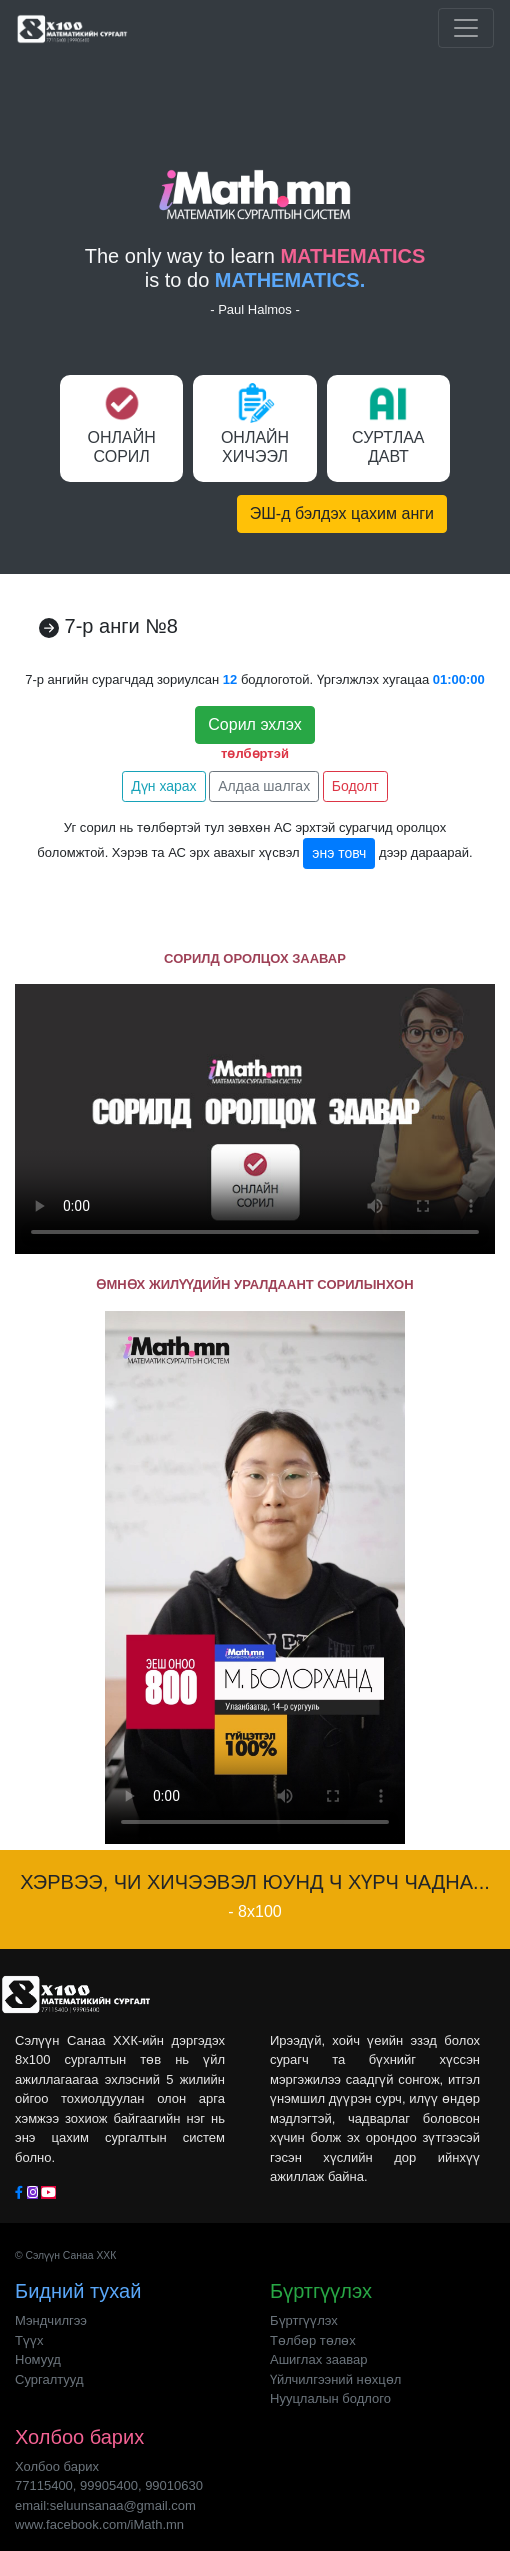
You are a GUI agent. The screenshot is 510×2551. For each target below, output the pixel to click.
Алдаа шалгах (264, 786)
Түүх (29, 2340)
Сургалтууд (49, 2379)
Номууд (38, 2359)
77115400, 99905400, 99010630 (109, 2485)
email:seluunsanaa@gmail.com (105, 2505)
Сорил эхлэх (254, 724)
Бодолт (355, 786)
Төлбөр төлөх (313, 2340)
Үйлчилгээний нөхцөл (335, 2379)
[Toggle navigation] (466, 28)
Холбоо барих (57, 2466)
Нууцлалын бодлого (330, 2398)
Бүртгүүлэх (304, 2320)
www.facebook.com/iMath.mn (99, 2524)
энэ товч (339, 853)
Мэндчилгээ (51, 2320)
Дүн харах (163, 786)
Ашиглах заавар (318, 2359)
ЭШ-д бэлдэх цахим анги (342, 513)
